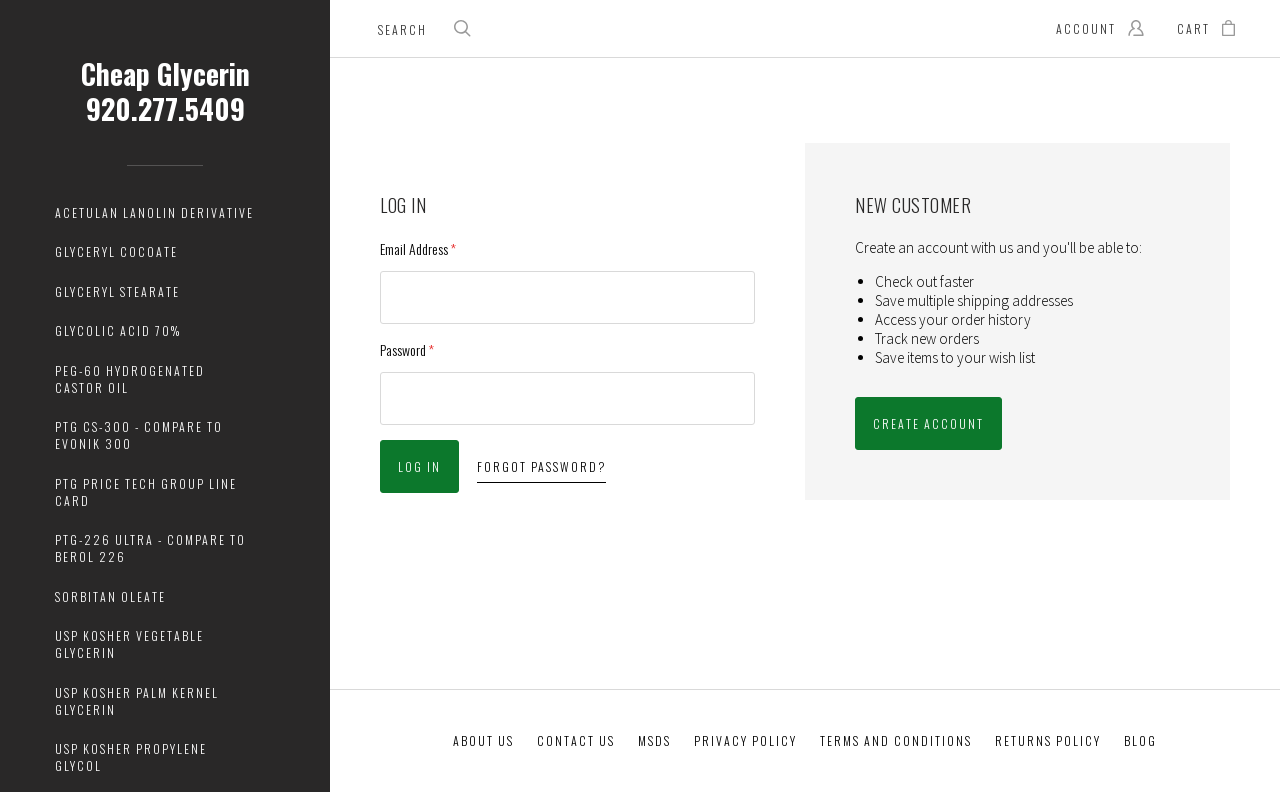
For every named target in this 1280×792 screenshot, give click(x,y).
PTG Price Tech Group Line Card (146, 492)
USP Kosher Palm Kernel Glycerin (137, 701)
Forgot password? (541, 466)
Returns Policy (1048, 740)
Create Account (928, 423)
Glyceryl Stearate (117, 291)
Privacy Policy (745, 740)
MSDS (654, 740)
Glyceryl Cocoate (116, 251)
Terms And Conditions (896, 740)
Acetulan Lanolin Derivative (154, 212)
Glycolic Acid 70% (118, 330)
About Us (483, 740)
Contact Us (576, 740)
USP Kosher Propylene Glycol (131, 757)
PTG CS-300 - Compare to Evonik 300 (139, 435)
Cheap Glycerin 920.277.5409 (165, 91)
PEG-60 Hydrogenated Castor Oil (130, 379)
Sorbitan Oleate (110, 596)
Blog (1140, 740)
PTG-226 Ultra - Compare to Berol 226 (150, 548)
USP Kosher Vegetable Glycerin (129, 644)
